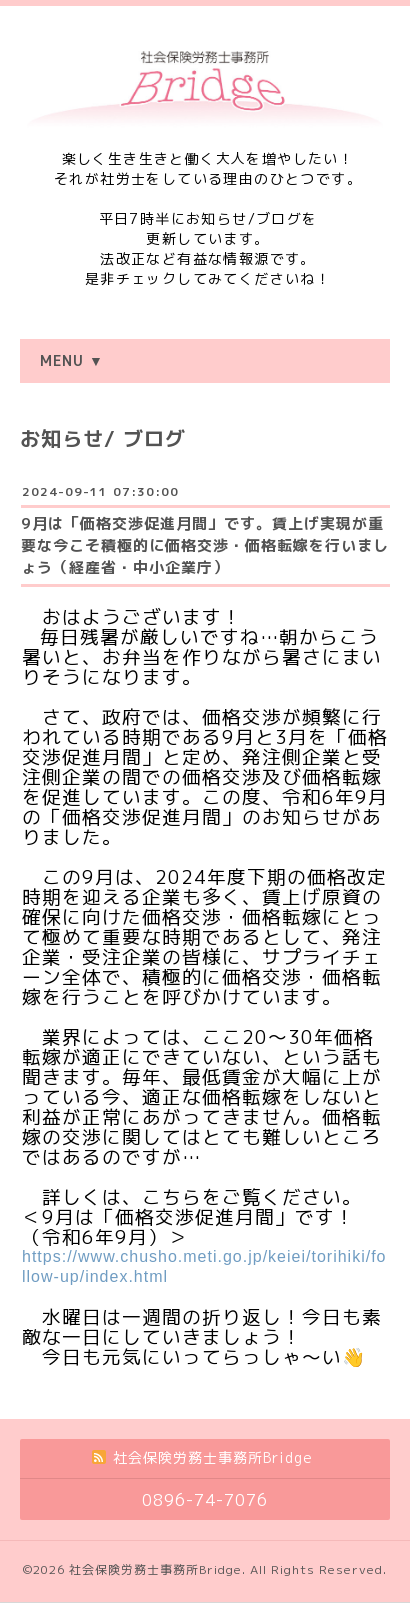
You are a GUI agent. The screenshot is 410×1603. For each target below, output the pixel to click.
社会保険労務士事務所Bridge (155, 1569)
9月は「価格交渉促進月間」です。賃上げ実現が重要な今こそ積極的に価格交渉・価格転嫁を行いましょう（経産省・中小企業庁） (205, 545)
